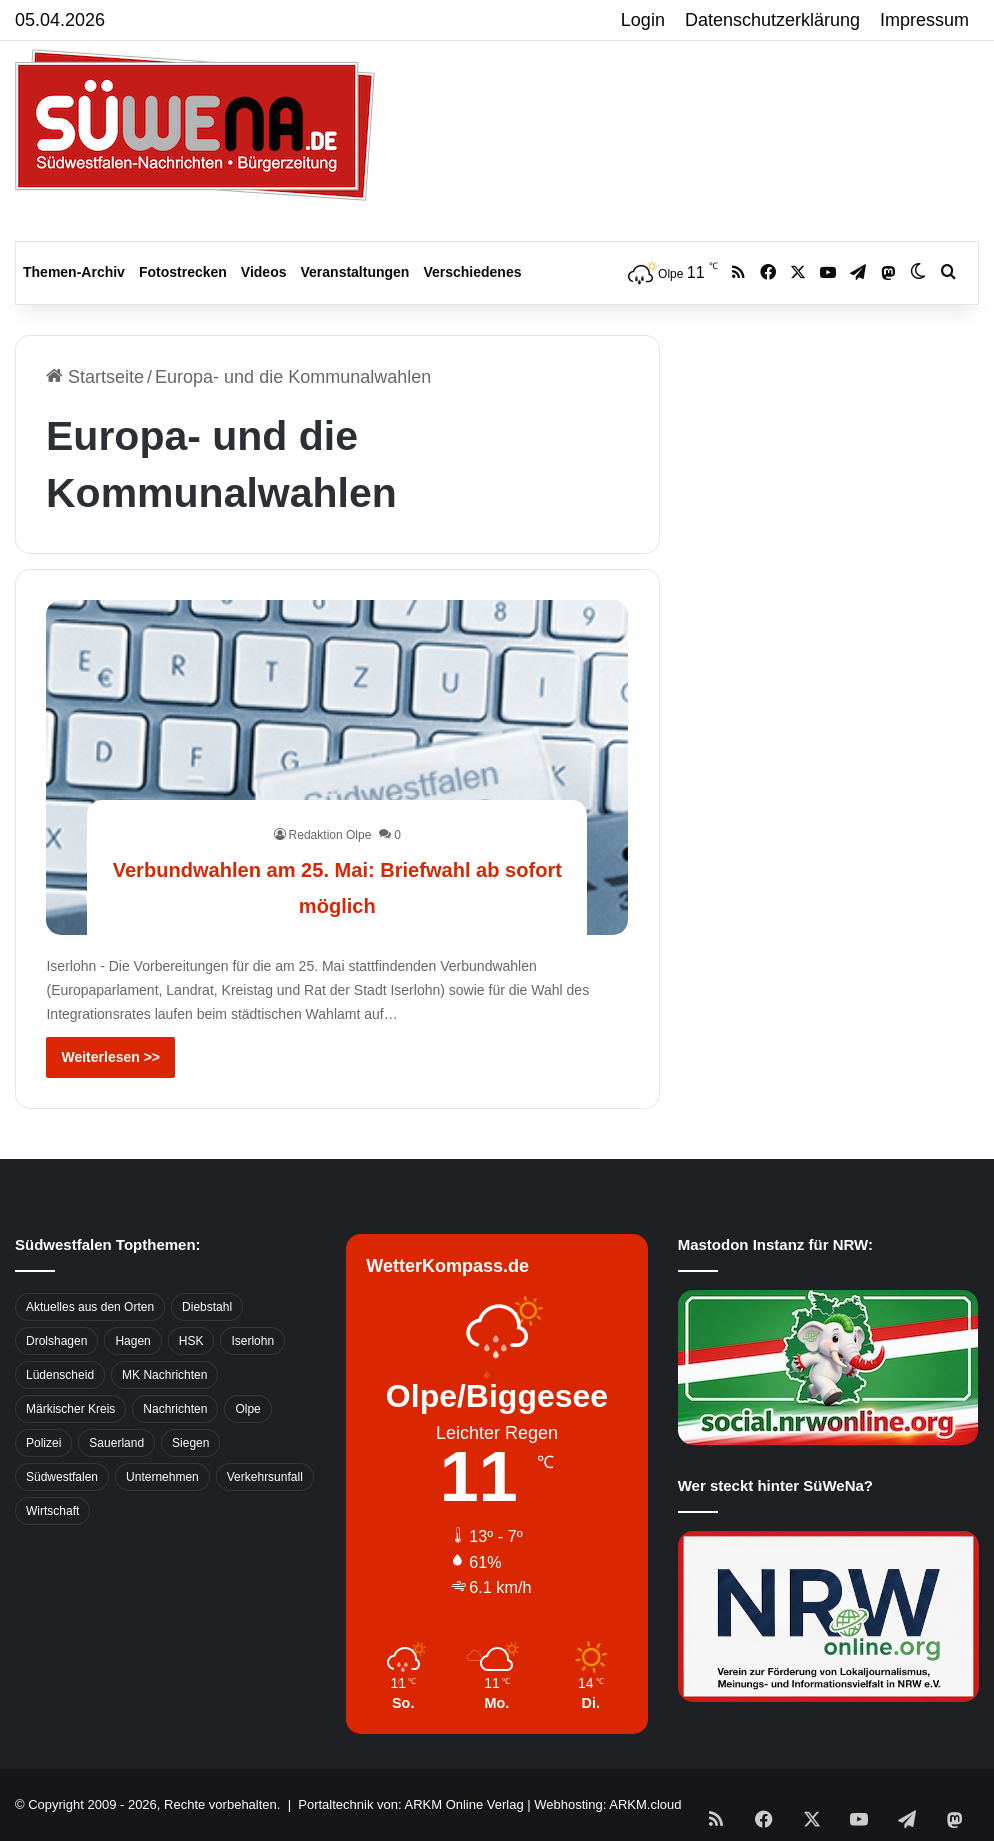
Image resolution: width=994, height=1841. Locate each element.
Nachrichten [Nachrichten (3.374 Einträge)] (175, 1409)
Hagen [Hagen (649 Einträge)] (132, 1341)
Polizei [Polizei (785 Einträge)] (43, 1443)
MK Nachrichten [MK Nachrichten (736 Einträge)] (164, 1375)
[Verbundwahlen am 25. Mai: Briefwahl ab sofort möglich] (337, 767)
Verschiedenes (472, 272)
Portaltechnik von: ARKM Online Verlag (410, 1804)
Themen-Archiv (74, 272)
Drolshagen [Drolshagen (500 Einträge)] (56, 1341)
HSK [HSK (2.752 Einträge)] (191, 1341)
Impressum (924, 20)
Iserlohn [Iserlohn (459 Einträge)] (252, 1341)
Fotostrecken (183, 272)
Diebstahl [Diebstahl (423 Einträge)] (207, 1307)
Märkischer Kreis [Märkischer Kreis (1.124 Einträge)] (70, 1409)
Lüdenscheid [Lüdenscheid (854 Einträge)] (60, 1375)
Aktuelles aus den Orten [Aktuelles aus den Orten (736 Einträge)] (90, 1307)
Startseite (95, 377)
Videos (264, 272)
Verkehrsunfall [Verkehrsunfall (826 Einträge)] (265, 1477)
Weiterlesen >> (110, 1057)
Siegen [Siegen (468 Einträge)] (190, 1443)
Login (643, 20)
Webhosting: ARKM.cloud (607, 1804)
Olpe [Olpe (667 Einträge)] (247, 1409)
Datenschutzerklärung (772, 20)
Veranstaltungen (355, 272)
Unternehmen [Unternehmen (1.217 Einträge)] (162, 1477)
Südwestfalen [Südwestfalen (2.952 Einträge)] (62, 1477)
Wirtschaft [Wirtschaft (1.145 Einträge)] (52, 1511)
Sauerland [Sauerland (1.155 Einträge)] (116, 1443)
